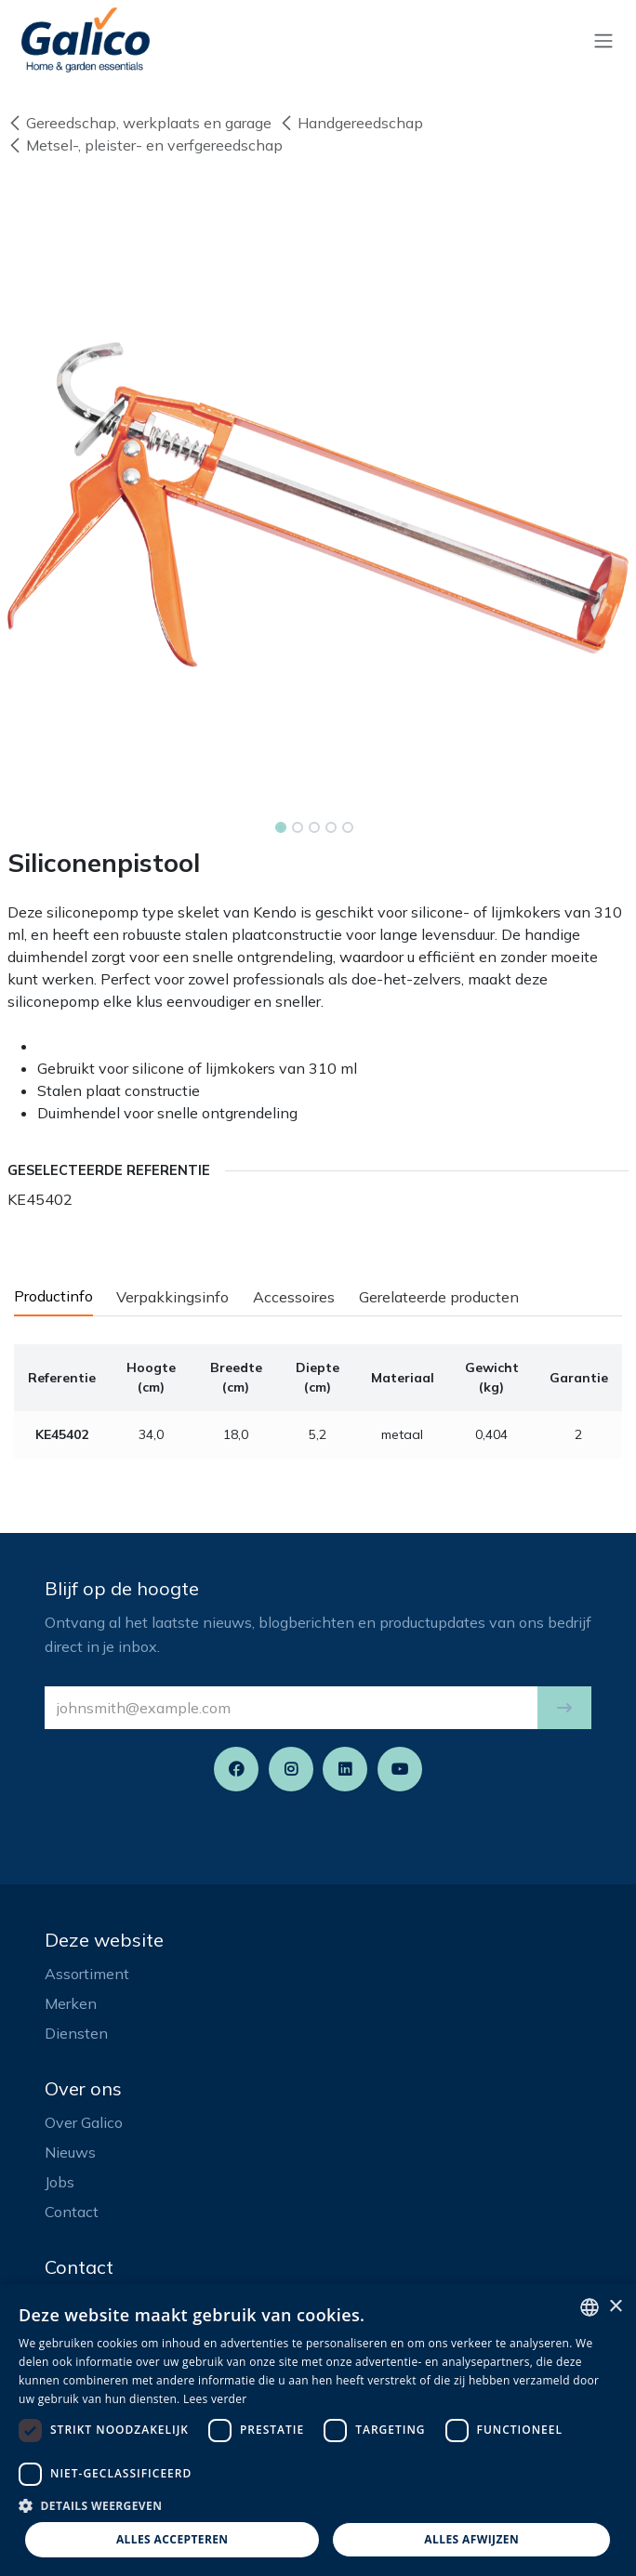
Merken (71, 2003)
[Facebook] (236, 1769)
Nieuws (70, 2152)
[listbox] (589, 2307)
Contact (72, 2211)
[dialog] (318, 2430)
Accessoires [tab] (294, 1297)
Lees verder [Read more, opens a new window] (215, 2399)
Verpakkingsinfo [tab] (172, 1297)
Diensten (76, 2033)
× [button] (615, 2307)
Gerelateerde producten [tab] (439, 1297)
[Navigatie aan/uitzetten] (603, 39)
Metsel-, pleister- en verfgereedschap (145, 145)
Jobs (59, 2182)
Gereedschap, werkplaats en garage (139, 122)
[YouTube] (400, 1769)
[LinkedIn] (345, 1769)
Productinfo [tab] (53, 1296)
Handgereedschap (351, 122)
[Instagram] (291, 1769)
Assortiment (87, 1973)
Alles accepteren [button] (172, 2539)
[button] (564, 1707)
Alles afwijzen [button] (471, 2539)
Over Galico (84, 2122)
